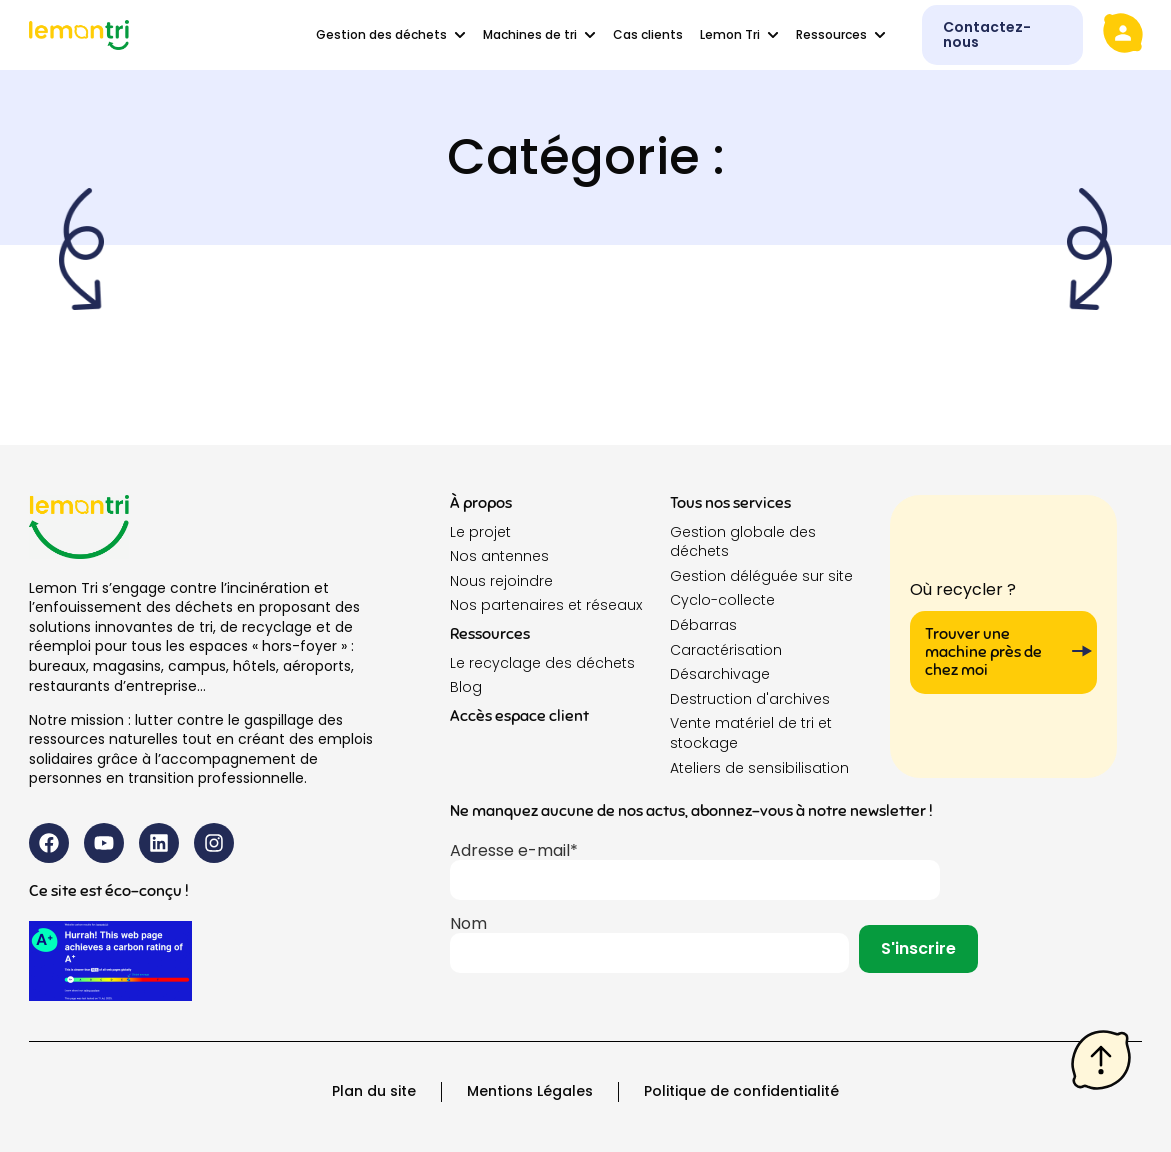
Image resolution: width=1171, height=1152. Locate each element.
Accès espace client (519, 716)
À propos (481, 503)
